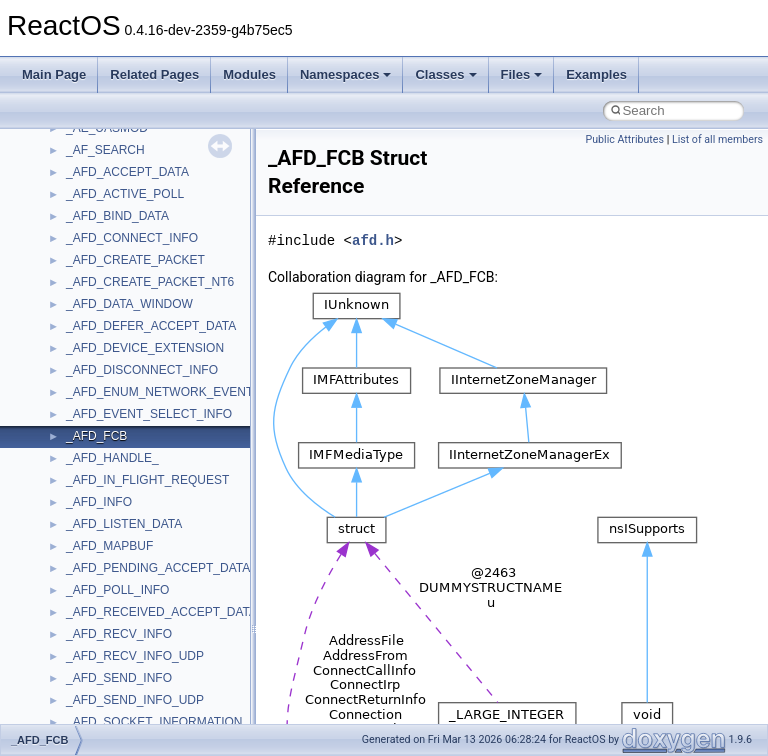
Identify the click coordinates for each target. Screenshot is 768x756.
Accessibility (98, 626)
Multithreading (71, 362)
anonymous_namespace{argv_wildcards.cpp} (186, 670)
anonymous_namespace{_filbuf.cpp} (162, 648)
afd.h (373, 240)
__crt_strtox (97, 604)
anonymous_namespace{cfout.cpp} (159, 692)
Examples (596, 74)
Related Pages (154, 74)
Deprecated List (76, 450)
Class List (76, 538)
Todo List (58, 428)
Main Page (54, 74)
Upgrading (61, 164)
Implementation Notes (92, 406)
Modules (249, 74)
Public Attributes (624, 139)
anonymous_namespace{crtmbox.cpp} (168, 714)
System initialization (86, 340)
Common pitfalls (77, 252)
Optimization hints (81, 384)
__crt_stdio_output (115, 582)
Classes (445, 74)
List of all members (717, 139)
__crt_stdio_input (111, 560)
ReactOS (42, 142)
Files (522, 74)
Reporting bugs (74, 296)
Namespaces (346, 74)
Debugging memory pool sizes (114, 274)
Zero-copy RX (71, 318)
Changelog (63, 186)
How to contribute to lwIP (100, 208)
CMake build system (88, 230)
